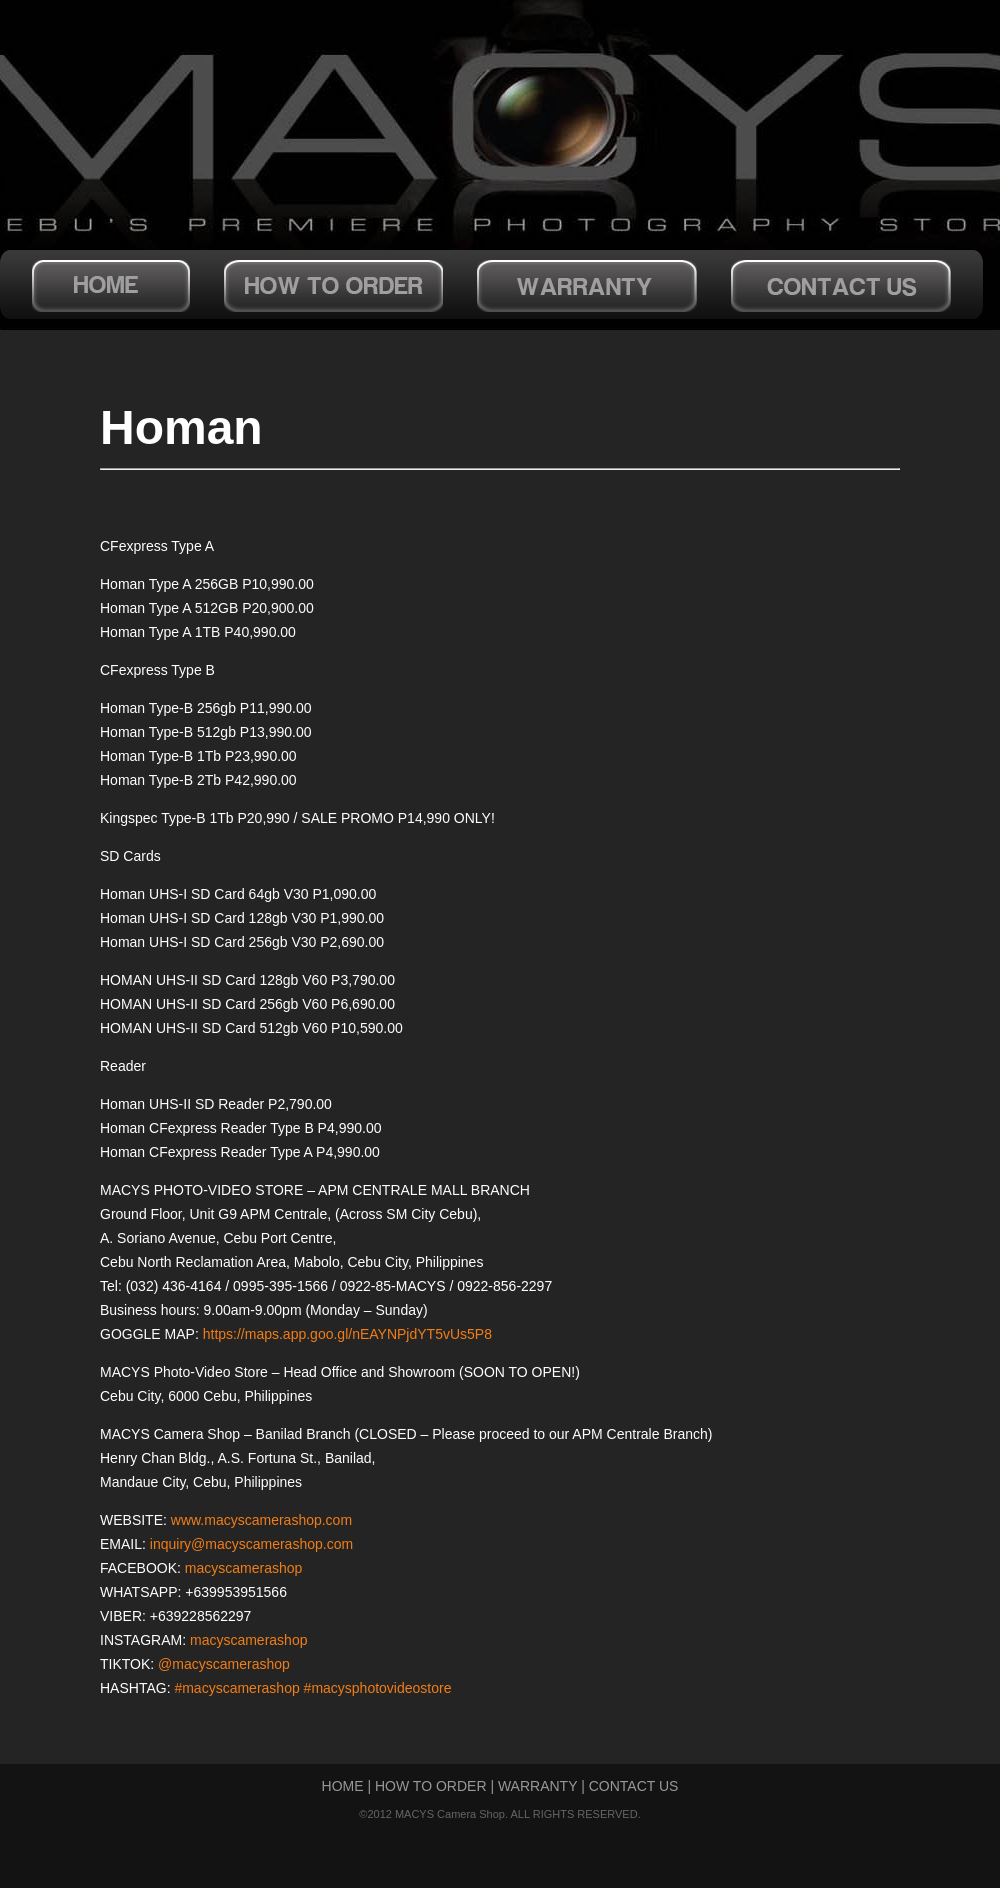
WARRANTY (537, 1786)
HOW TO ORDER (431, 1786)
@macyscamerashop (224, 1664)
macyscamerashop (244, 1568)
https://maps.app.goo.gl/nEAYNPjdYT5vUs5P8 (347, 1334)
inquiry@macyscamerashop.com (251, 1544)
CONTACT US (634, 1786)
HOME (343, 1786)
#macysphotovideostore (378, 1688)
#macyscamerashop (236, 1688)
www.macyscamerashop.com (261, 1520)
